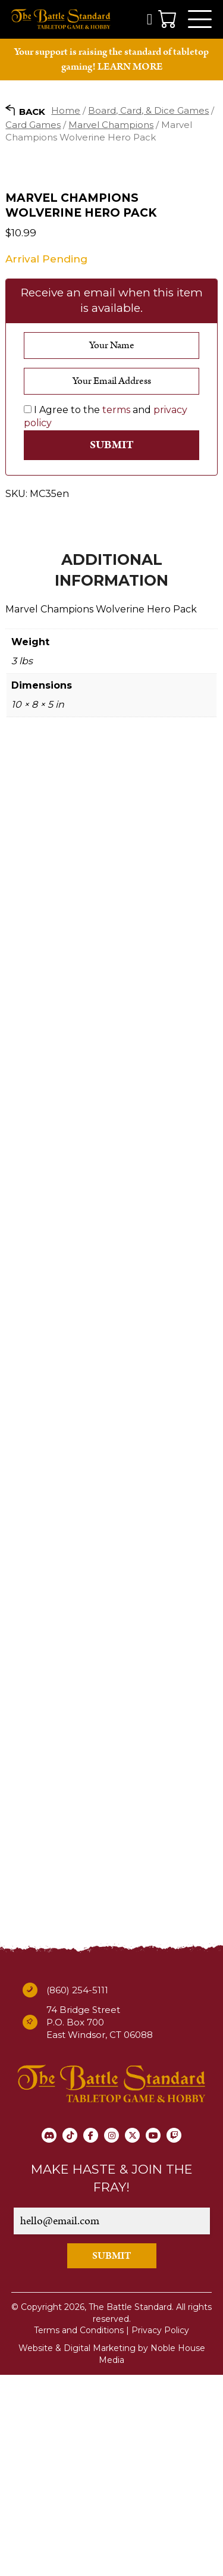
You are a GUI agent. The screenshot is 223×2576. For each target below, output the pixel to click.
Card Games (33, 124)
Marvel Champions (110, 124)
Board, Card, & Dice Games (148, 110)
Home (65, 110)
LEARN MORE (130, 67)
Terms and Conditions (79, 2531)
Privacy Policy (160, 2531)
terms (116, 611)
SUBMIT (111, 2457)
